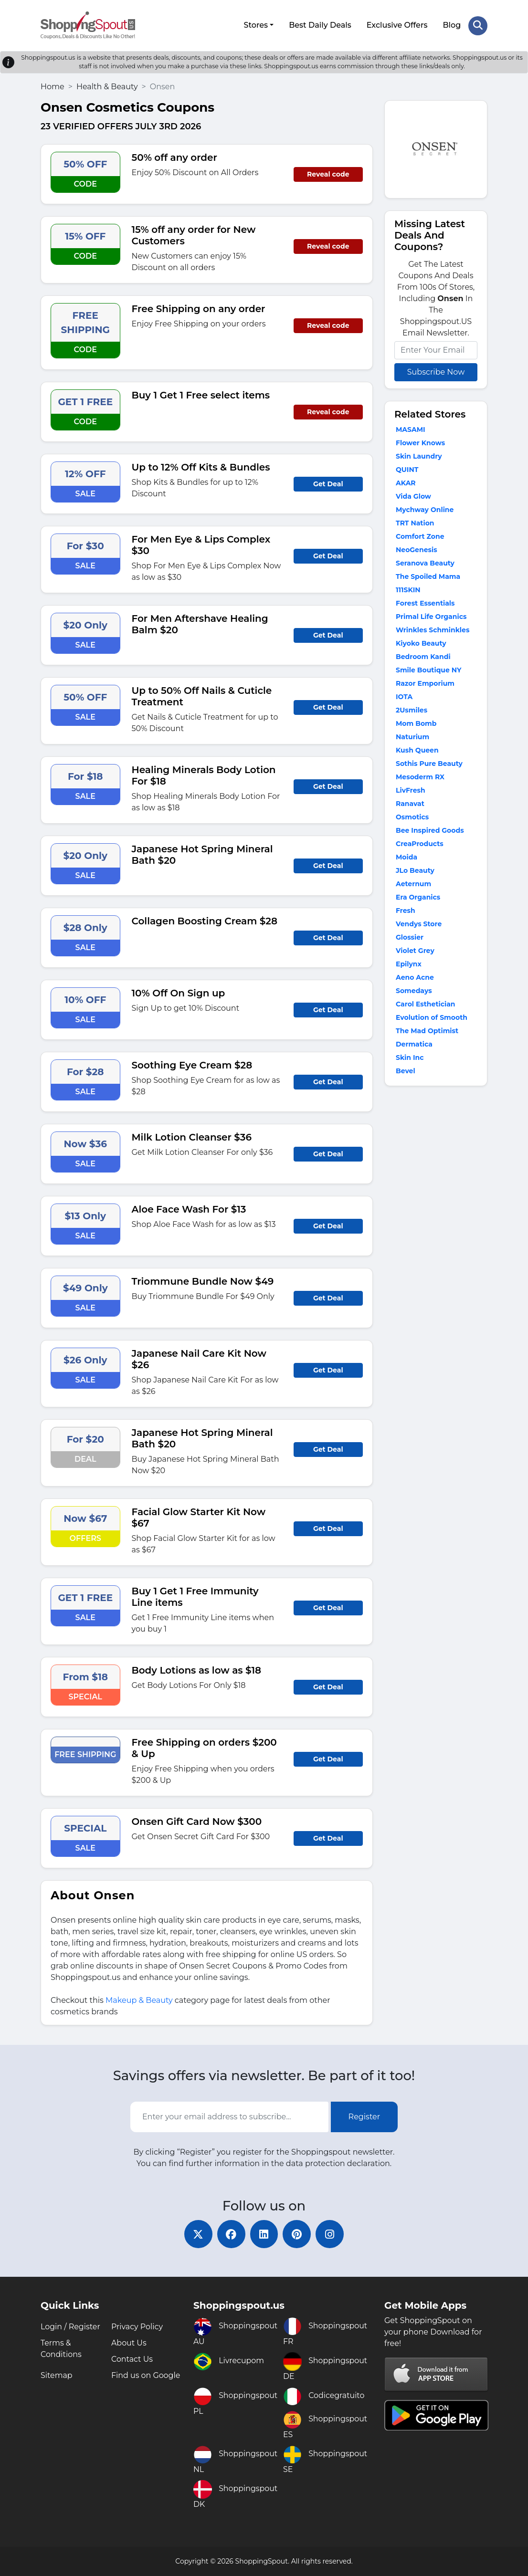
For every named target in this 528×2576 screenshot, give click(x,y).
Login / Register (71, 2326)
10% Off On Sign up (178, 992)
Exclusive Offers (397, 25)
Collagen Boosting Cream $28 (205, 920)
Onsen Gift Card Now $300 (197, 1821)
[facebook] (230, 2234)
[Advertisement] (435, 1241)
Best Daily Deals (320, 25)
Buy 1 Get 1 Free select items (201, 394)
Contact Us (132, 2359)
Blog (452, 25)
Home (52, 86)
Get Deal (328, 483)
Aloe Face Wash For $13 (189, 1209)
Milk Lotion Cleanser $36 (192, 1136)
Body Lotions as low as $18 (197, 1669)
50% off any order (174, 157)
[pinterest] (297, 2234)
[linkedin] (264, 2234)
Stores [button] (255, 25)
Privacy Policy (137, 2326)
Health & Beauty (107, 86)
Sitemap (57, 2375)
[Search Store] (477, 25)
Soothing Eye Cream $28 (192, 1064)
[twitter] (197, 2234)
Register (364, 2116)
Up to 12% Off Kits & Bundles (201, 466)
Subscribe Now (436, 371)
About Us (129, 2342)
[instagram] (331, 2234)
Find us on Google (145, 2375)
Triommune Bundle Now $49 (203, 1281)
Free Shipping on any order (198, 308)
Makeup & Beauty (139, 1999)
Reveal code (328, 173)
